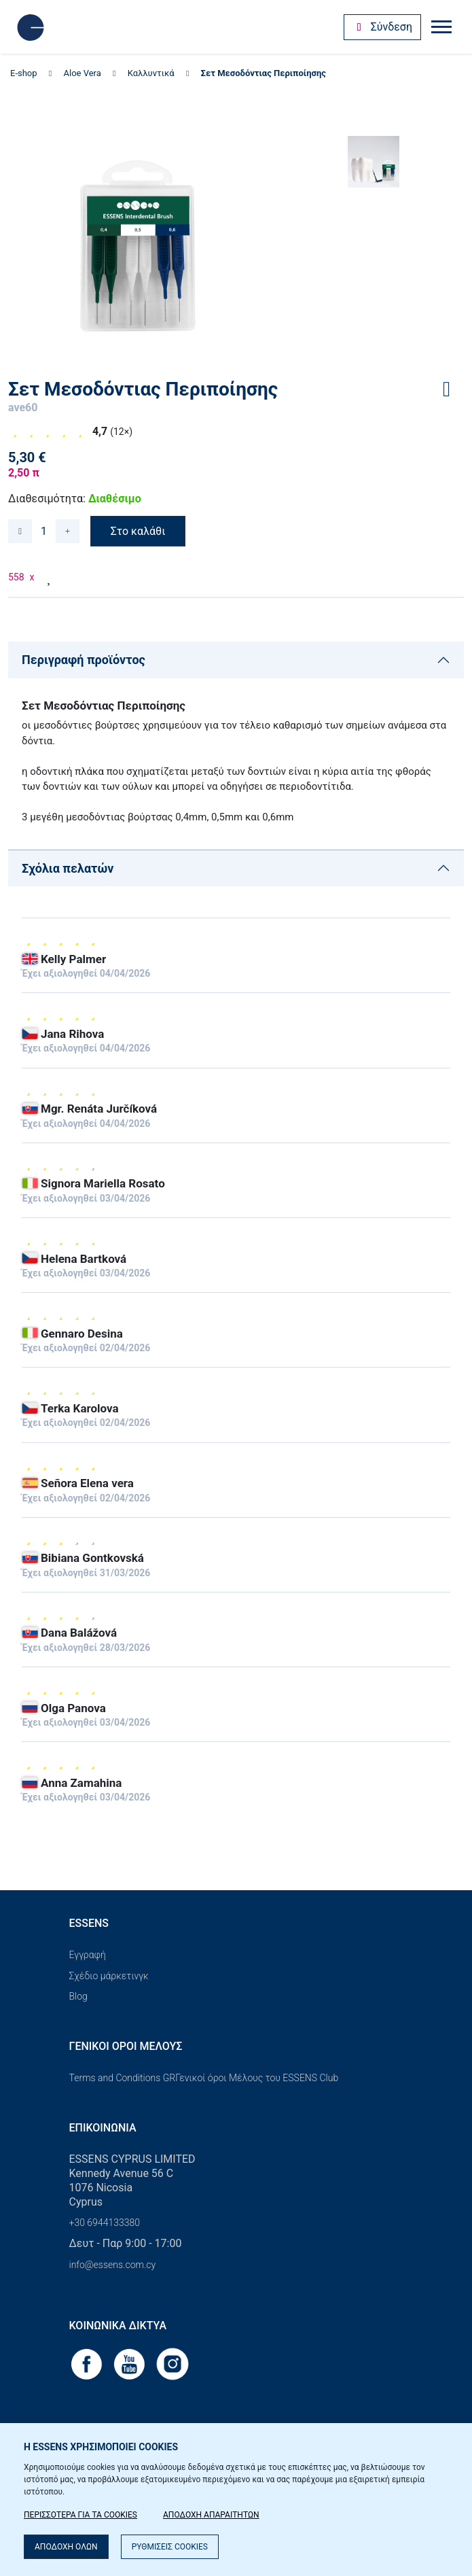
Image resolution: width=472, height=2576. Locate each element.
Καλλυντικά (151, 73)
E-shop (23, 73)
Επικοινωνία (103, 2127)
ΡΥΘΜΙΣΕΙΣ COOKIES (170, 2547)
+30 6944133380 (105, 2222)
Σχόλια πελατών (67, 868)
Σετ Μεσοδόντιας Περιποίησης (263, 73)
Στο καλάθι (138, 531)
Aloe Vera (82, 73)
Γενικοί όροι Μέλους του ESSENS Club (256, 2077)
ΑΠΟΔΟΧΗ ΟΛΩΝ (66, 2547)
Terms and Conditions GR (122, 2077)
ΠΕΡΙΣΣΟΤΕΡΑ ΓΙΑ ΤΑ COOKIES (80, 2515)
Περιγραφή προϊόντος (83, 659)
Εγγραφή (87, 1954)
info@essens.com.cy (112, 2264)
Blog (78, 1996)
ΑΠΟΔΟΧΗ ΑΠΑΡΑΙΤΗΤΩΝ (211, 2515)
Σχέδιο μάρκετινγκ (109, 1975)
